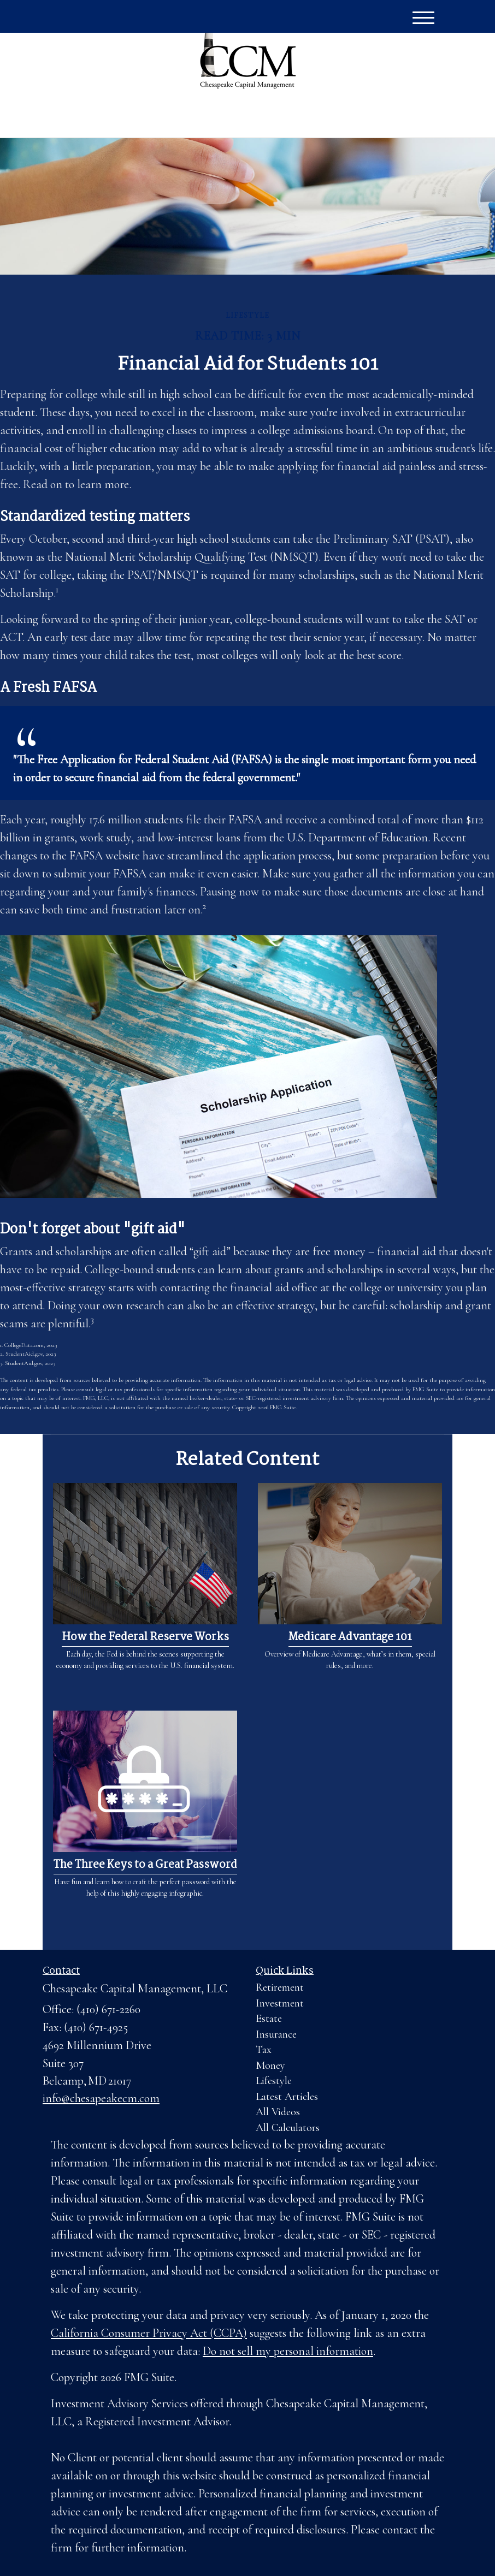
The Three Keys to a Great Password (145, 1865)
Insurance (276, 2034)
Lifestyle (274, 2080)
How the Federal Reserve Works (145, 1637)
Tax (264, 2049)
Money (270, 2065)
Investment (280, 2003)
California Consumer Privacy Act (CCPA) (149, 2333)
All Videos (278, 2111)
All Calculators (288, 2127)
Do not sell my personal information (288, 2351)
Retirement (280, 1987)
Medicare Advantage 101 (350, 1637)
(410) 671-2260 (346, 117)
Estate (269, 2018)
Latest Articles (287, 2096)
